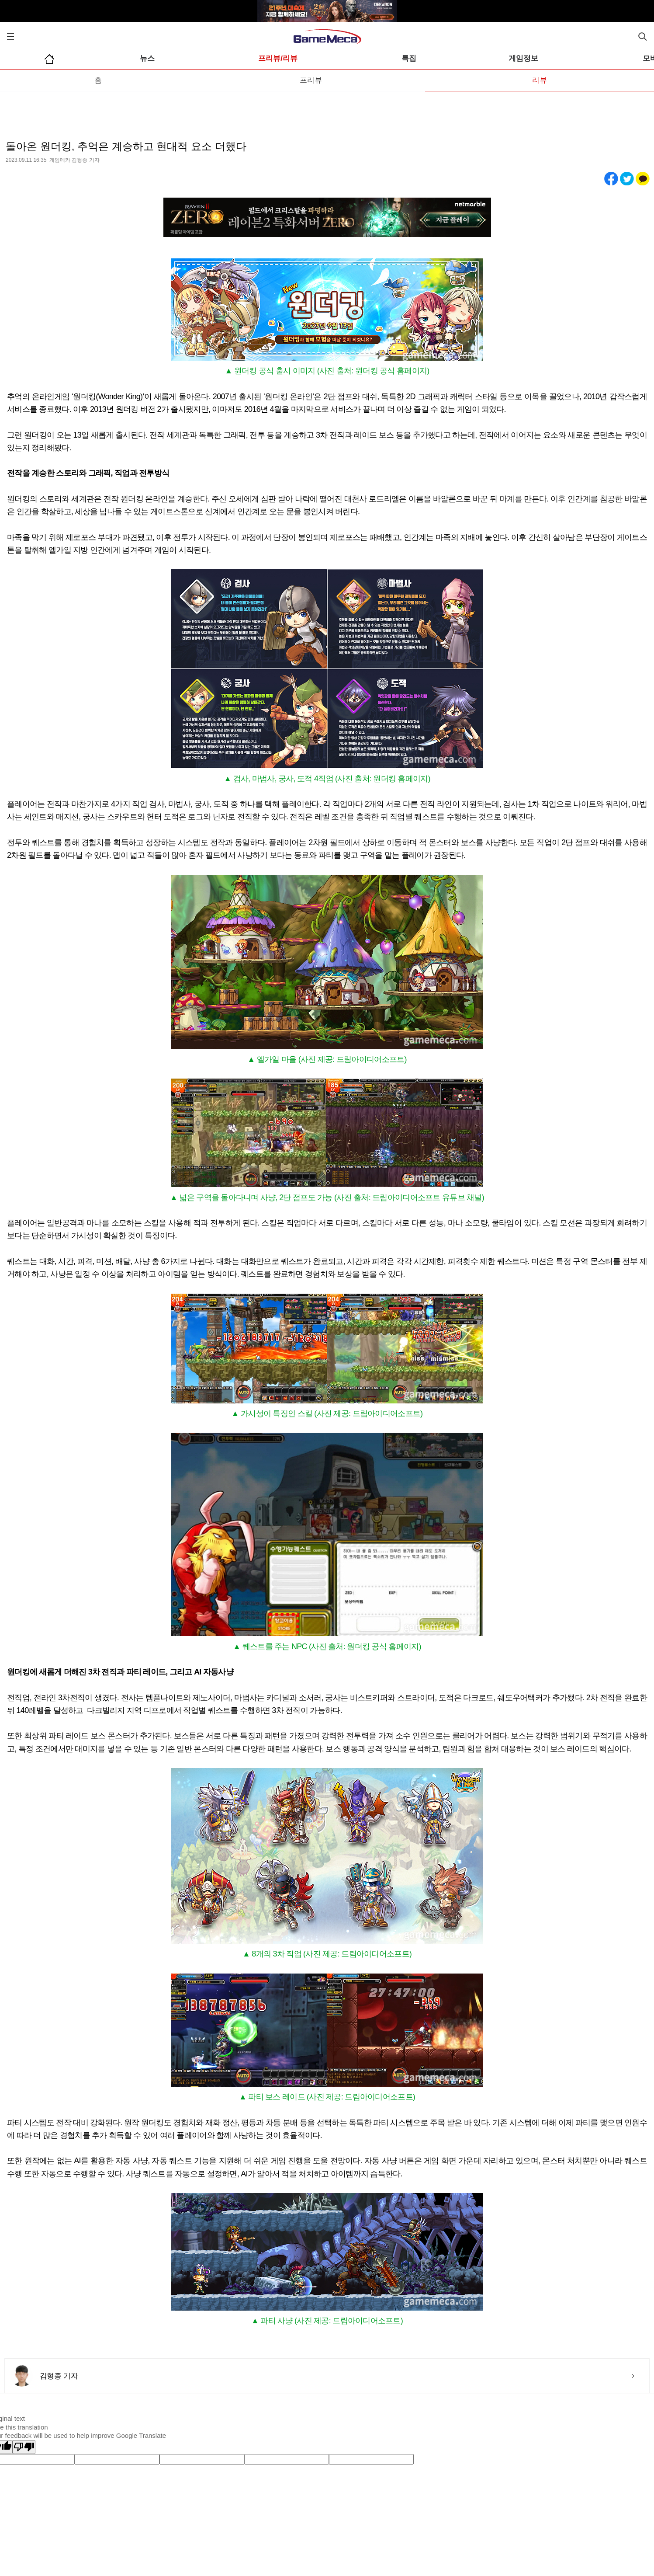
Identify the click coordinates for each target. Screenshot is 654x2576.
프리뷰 (311, 80)
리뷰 (539, 80)
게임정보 (523, 58)
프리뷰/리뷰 (278, 58)
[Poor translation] (24, 2447)
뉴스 (147, 58)
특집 (408, 58)
